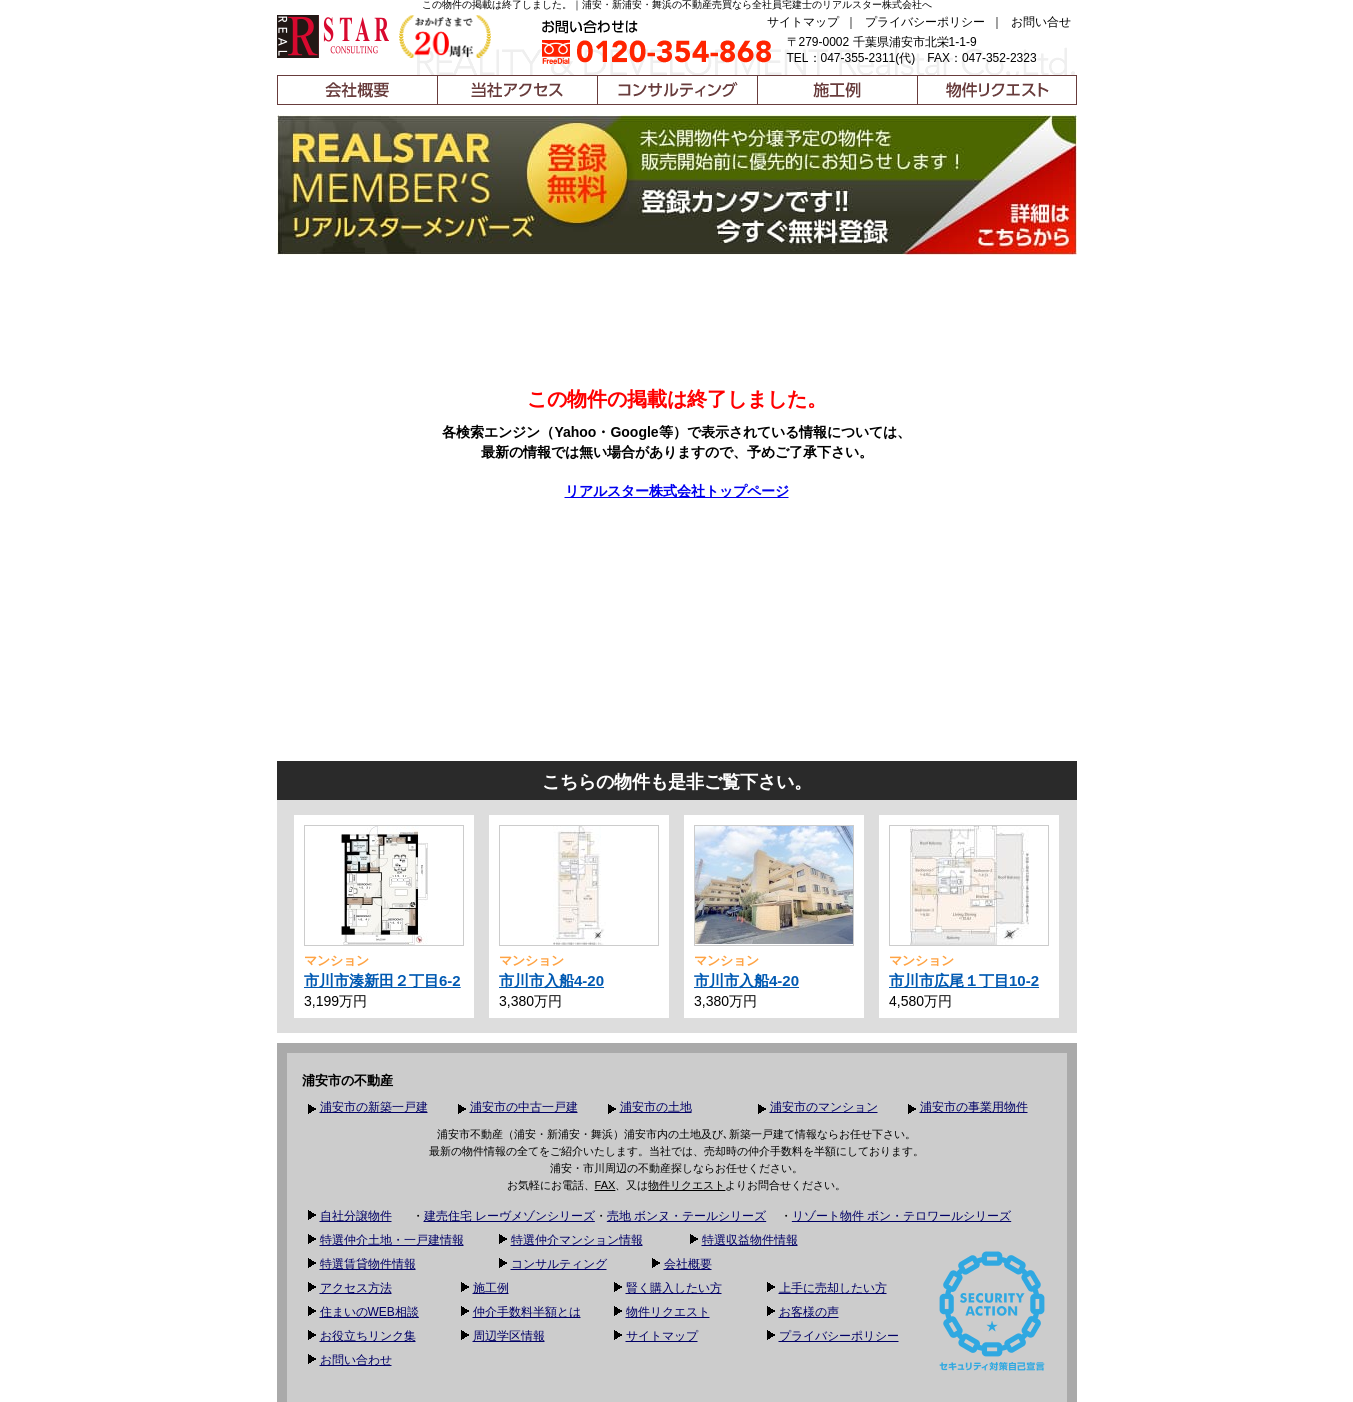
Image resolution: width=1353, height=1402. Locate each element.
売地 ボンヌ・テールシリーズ (686, 1216)
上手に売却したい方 (833, 1288)
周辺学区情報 (509, 1336)
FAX (605, 1185)
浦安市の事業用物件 (974, 1107)
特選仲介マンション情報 (577, 1240)
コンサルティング (559, 1264)
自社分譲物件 (356, 1216)
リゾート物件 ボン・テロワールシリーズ (901, 1216)
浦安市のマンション (824, 1107)
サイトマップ (803, 22)
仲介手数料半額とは (527, 1312)
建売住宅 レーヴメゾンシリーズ (509, 1216)
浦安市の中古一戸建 (524, 1107)
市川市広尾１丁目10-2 (964, 980)
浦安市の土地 (656, 1107)
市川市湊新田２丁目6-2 (382, 980)
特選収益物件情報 (750, 1240)
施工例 (491, 1288)
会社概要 (688, 1264)
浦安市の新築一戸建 (374, 1107)
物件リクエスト (686, 1185)
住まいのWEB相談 (369, 1312)
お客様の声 (809, 1312)
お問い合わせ (356, 1360)
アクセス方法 (356, 1288)
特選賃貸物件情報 (368, 1264)
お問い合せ (1041, 22)
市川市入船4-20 (551, 980)
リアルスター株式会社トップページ (677, 491)
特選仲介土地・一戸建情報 (392, 1240)
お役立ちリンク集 (368, 1336)
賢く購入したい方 (674, 1288)
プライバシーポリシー (925, 22)
